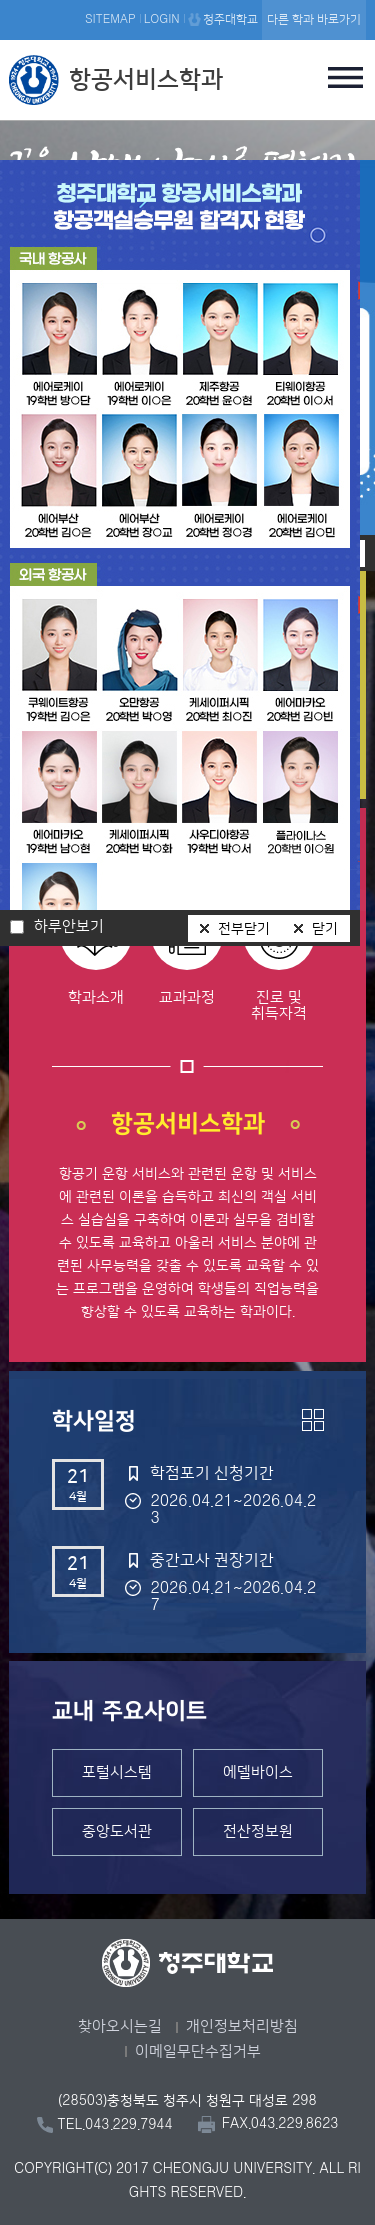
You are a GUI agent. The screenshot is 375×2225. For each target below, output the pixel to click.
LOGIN (162, 19)
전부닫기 (244, 929)
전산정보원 (258, 1831)
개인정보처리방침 (242, 2026)
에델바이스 (258, 1772)
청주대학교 (230, 19)
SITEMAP (110, 19)
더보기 (313, 1420)
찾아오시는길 (120, 2026)
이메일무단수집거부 (198, 2051)
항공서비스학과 (146, 80)
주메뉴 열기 (346, 77)
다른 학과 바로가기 (314, 19)
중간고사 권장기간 (212, 1560)
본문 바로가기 (187, 1)
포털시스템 (117, 1772)
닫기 (325, 929)
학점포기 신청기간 (212, 1473)
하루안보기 (69, 927)
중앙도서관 (117, 1831)
